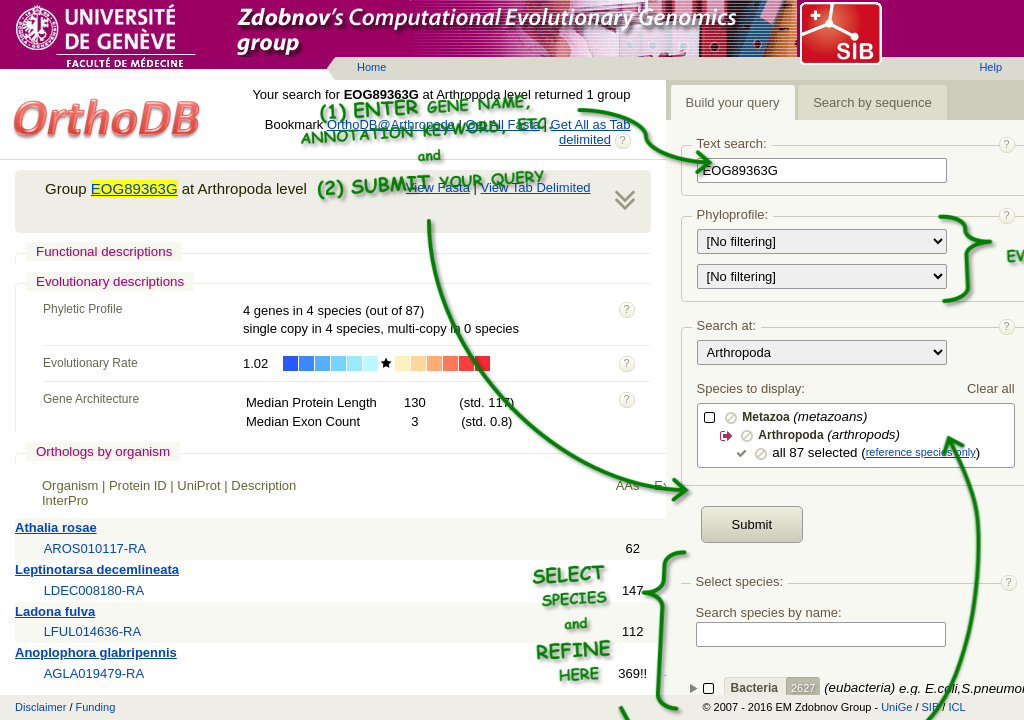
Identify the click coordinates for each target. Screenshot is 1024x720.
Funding (96, 707)
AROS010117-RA (95, 548)
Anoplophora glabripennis (96, 652)
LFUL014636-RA (93, 631)
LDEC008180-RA (94, 590)
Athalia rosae (56, 527)
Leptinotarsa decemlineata (97, 569)
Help (990, 67)
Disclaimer (40, 707)
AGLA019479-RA (94, 673)
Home (371, 67)
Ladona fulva (55, 611)
